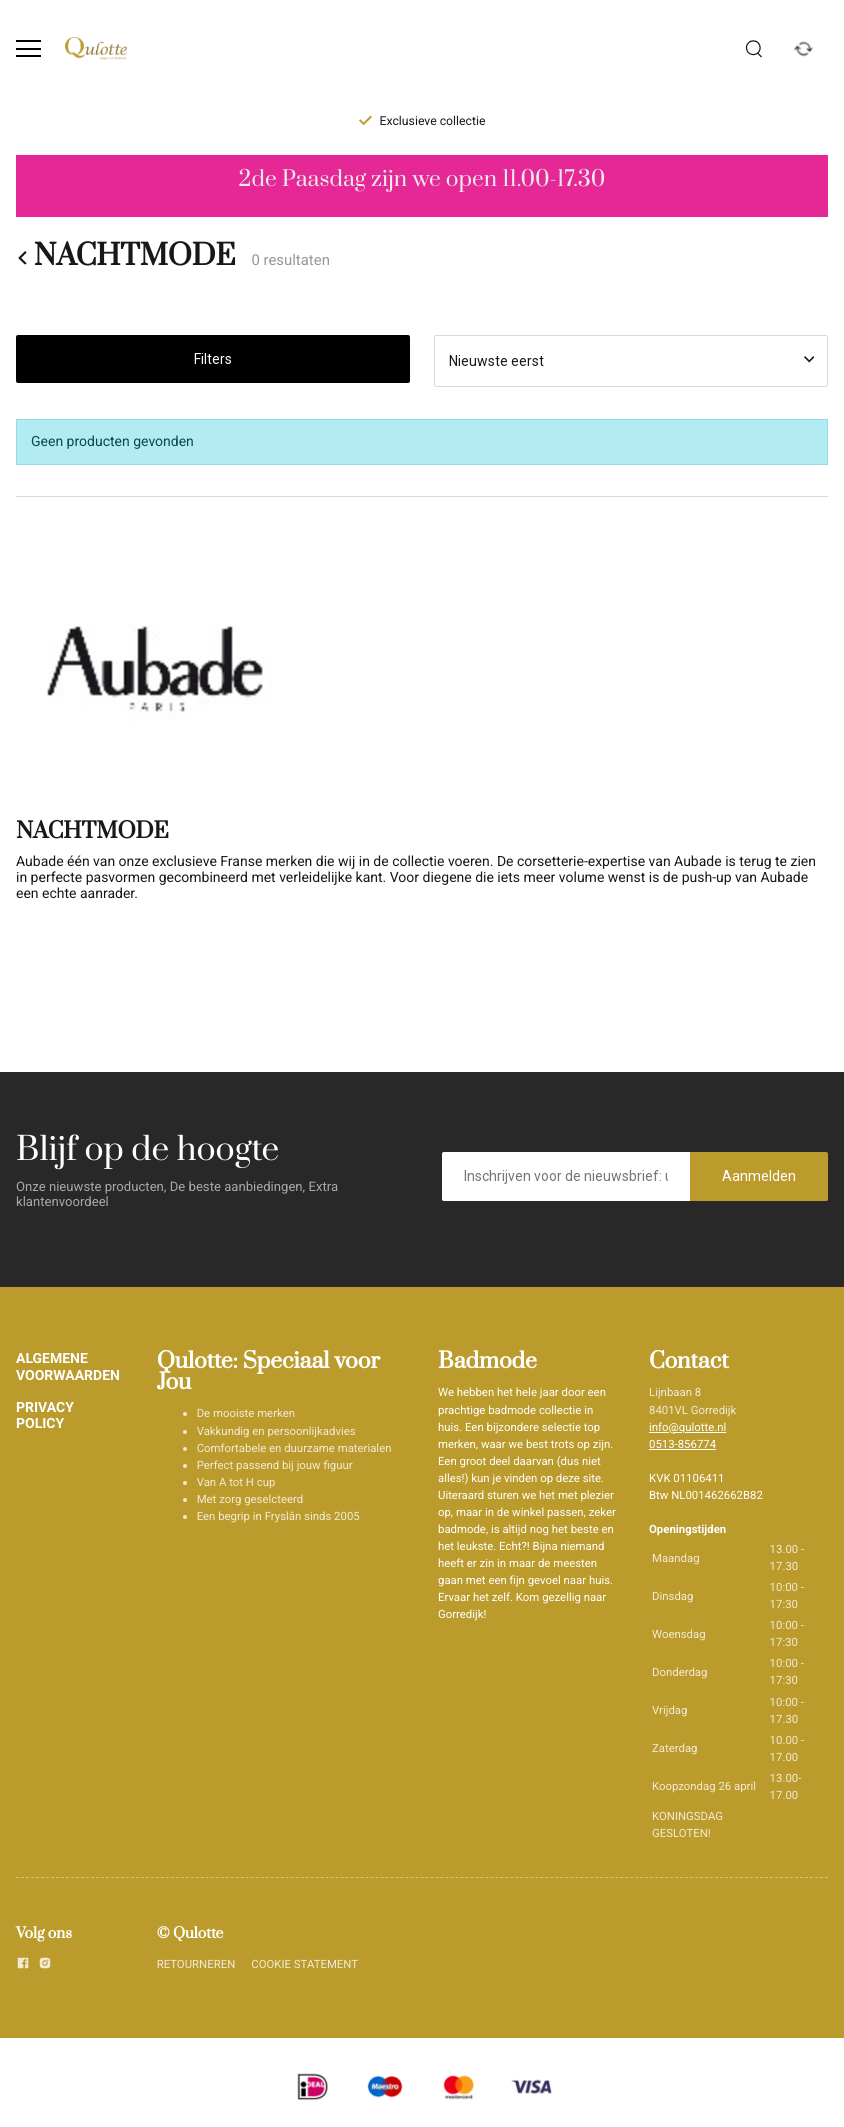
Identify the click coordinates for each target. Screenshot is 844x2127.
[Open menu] (28, 48)
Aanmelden (759, 1176)
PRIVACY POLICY (45, 1416)
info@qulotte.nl (687, 1427)
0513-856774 (682, 1444)
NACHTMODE (125, 258)
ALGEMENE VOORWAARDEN (68, 1367)
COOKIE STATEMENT (304, 1964)
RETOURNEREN (196, 1964)
